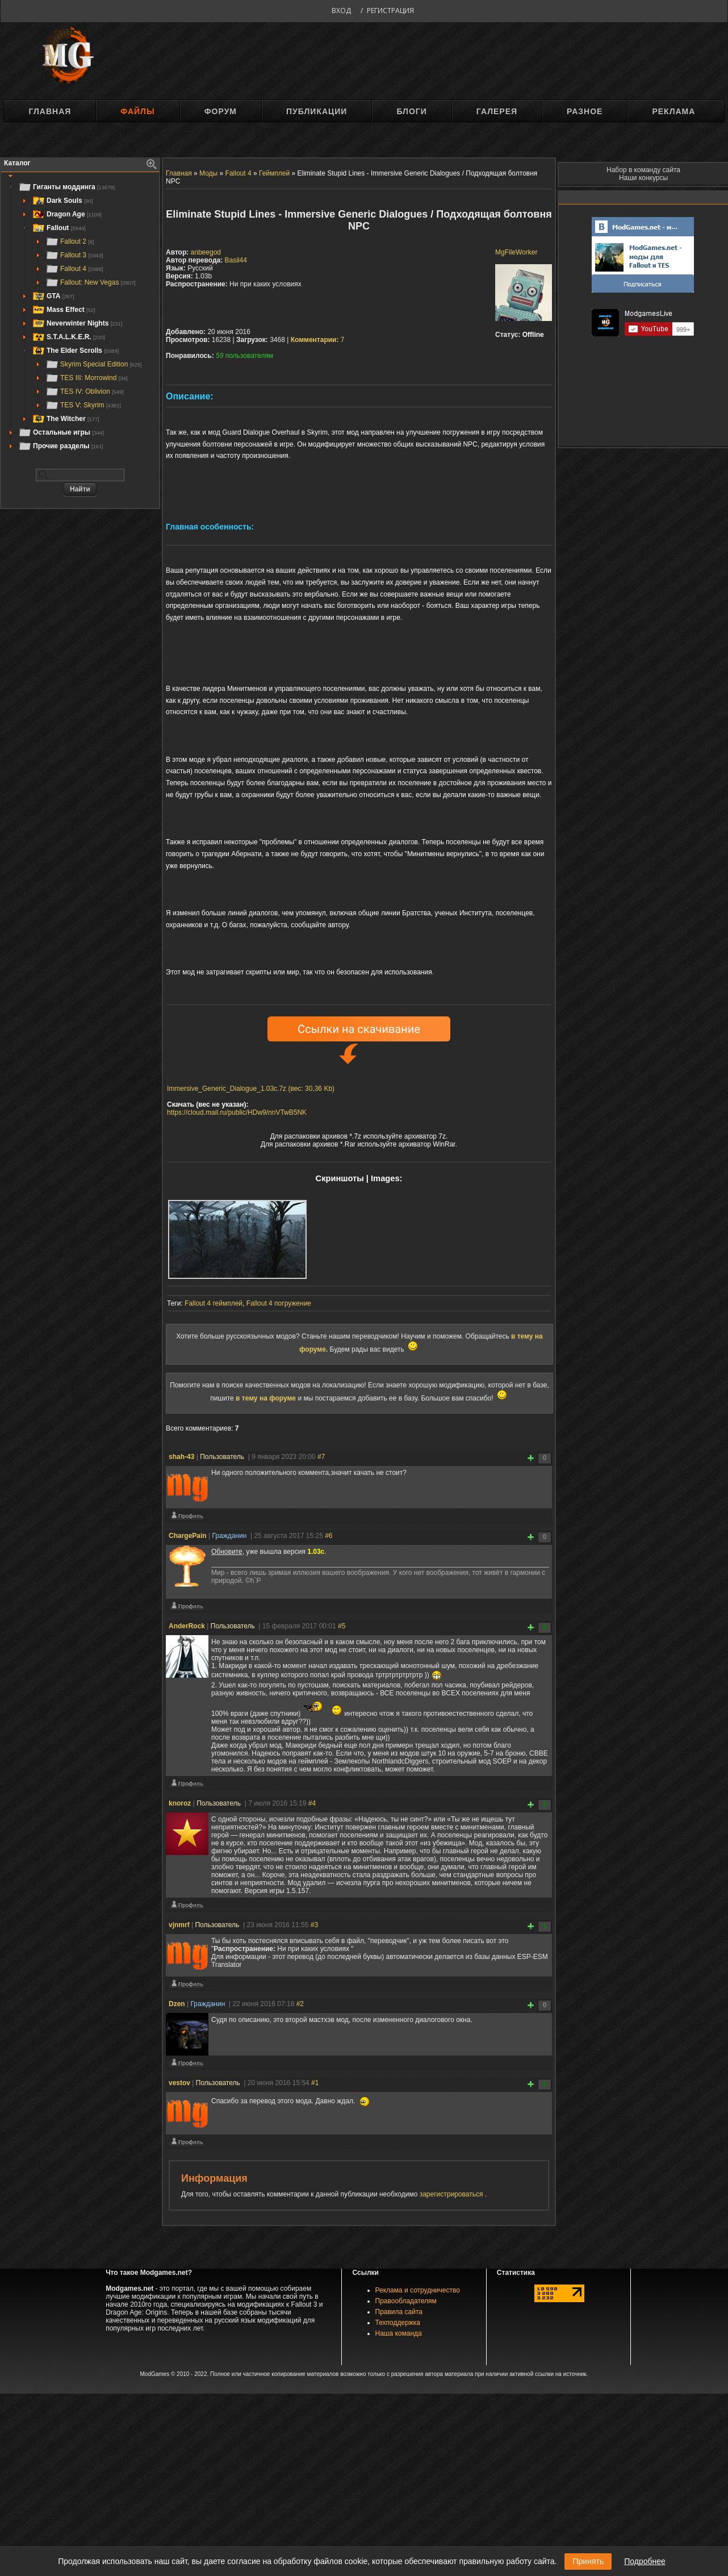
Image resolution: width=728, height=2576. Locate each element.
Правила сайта (398, 2312)
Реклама (673, 111)
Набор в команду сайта (643, 170)
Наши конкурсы (643, 178)
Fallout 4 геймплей (213, 1303)
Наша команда (398, 2333)
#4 (312, 1803)
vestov (179, 2083)
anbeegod (206, 252)
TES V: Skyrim (83, 405)
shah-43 (181, 1457)
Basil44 (236, 260)
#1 (315, 2083)
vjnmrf (179, 1925)
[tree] (80, 316)
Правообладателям (406, 2301)
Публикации (316, 111)
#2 (300, 2004)
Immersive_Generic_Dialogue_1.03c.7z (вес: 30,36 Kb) (250, 1089)
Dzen (177, 2004)
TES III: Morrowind (86, 378)
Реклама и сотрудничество (417, 2290)
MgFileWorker (516, 252)
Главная (49, 111)
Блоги (411, 111)
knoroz (180, 1803)
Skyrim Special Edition (93, 364)
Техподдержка (398, 2323)
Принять (588, 2561)
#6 (328, 1536)
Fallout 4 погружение (278, 1303)
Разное (585, 111)
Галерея (496, 111)
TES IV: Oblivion (84, 391)
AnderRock (187, 1626)
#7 (321, 1457)
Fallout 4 (74, 269)
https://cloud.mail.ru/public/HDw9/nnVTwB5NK (237, 1112)
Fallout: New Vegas (90, 282)
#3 (314, 1925)
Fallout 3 (74, 255)
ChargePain (188, 1536)
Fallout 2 (69, 241)
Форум (220, 111)
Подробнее (645, 2561)
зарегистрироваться (452, 2194)
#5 (341, 1626)
